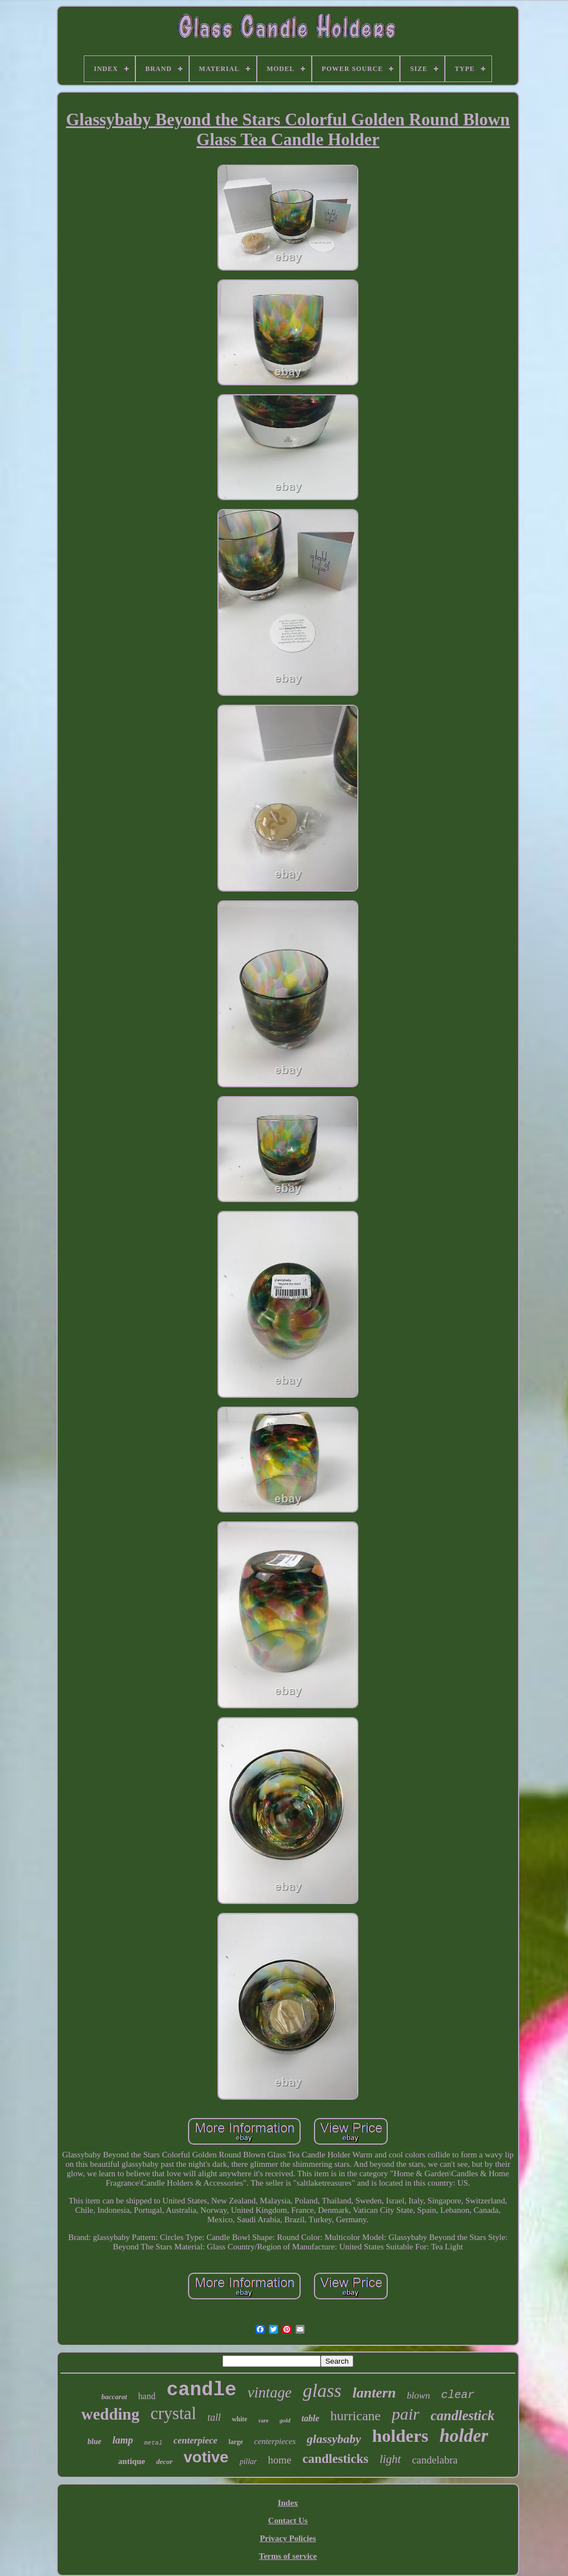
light (390, 2459)
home (279, 2460)
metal (153, 2443)
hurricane (356, 2416)
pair (405, 2414)
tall (214, 2417)
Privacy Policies (288, 2538)
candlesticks (335, 2459)
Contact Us (287, 2520)
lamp (123, 2440)
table (311, 2418)
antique (131, 2461)
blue (95, 2441)
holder (463, 2436)
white (239, 2419)
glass (322, 2390)
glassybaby (334, 2439)
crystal (173, 2413)
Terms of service (288, 2556)
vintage (269, 2392)
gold (285, 2420)
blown (418, 2395)
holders (400, 2436)
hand (146, 2396)
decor (164, 2461)
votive (206, 2457)
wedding (110, 2414)
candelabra (435, 2460)
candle (201, 2390)
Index (288, 2502)
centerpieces (275, 2441)
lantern (374, 2393)
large (236, 2442)
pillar (248, 2461)
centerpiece (195, 2440)
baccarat (114, 2396)
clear (457, 2395)
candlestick (462, 2415)
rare (263, 2420)
